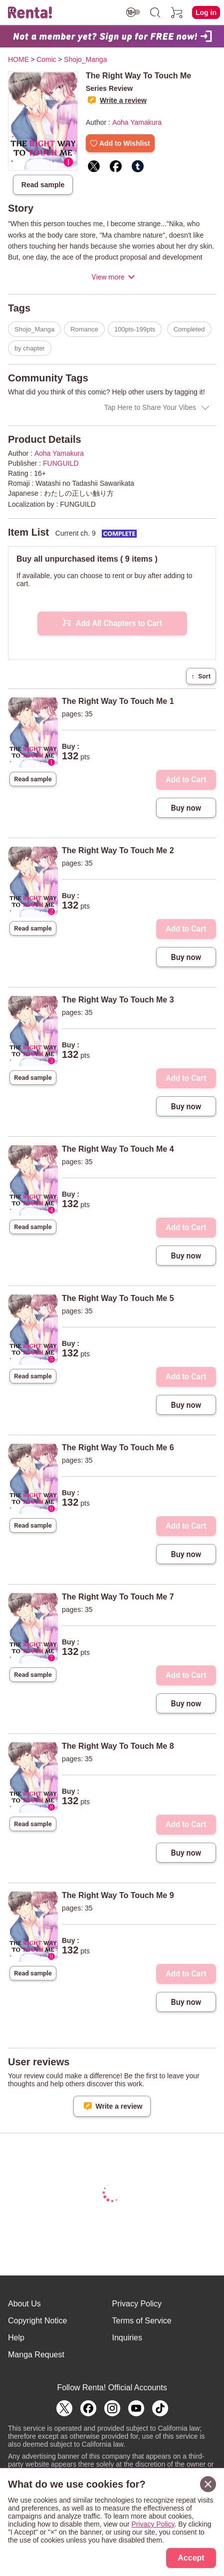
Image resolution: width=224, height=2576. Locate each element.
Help (16, 2337)
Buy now (186, 808)
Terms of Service (142, 2320)
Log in (206, 12)
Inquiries (127, 2337)
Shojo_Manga (34, 329)
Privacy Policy (137, 2303)
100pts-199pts (134, 329)
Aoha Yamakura (137, 122)
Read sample (42, 185)
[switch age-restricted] (133, 12)
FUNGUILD (61, 463)
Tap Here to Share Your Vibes (150, 407)
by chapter (29, 348)
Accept (191, 2558)
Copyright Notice (37, 2320)
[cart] (177, 12)
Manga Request (36, 2354)
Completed (189, 329)
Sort (201, 676)
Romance (84, 329)
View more (107, 277)
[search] (155, 12)
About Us (24, 2303)
